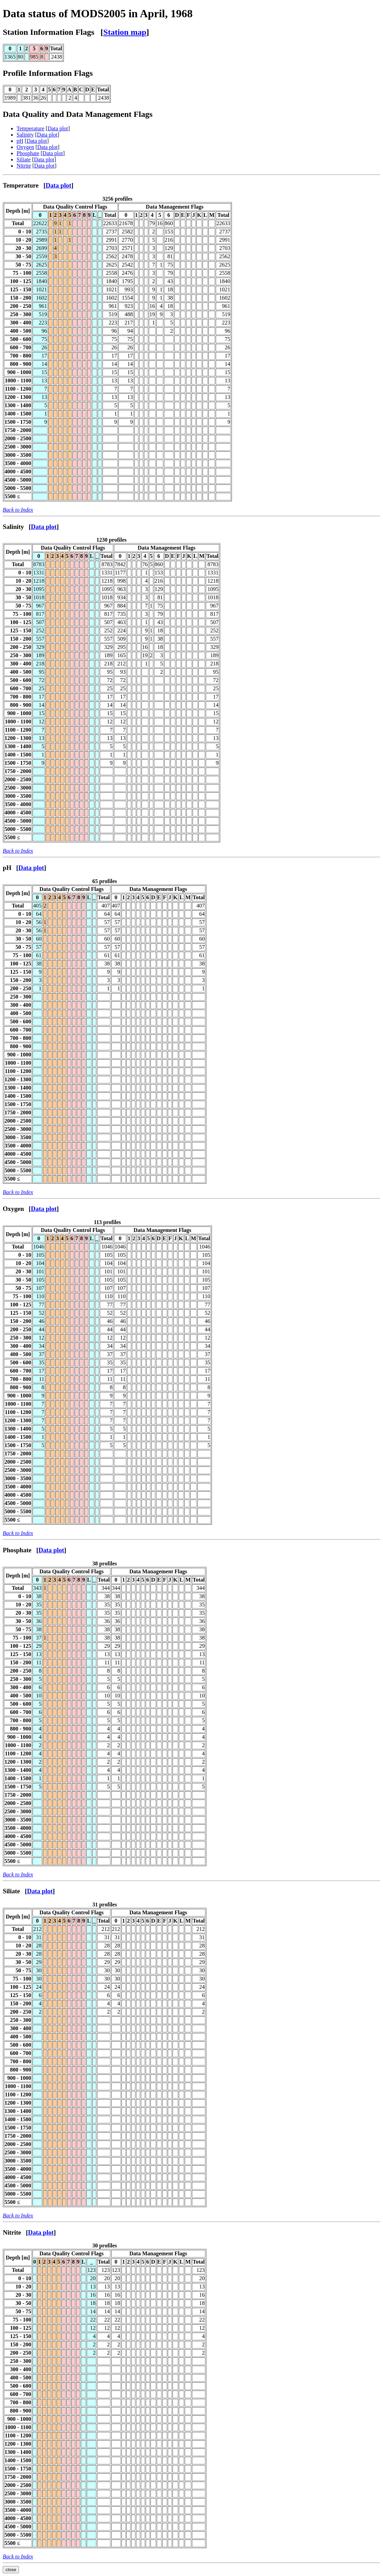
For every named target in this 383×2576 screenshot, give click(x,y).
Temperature (31, 128)
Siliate (24, 159)
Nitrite (24, 166)
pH (20, 141)
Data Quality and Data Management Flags (78, 114)
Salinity (25, 135)
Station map (124, 32)
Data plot (58, 128)
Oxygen (25, 147)
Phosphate (28, 153)
